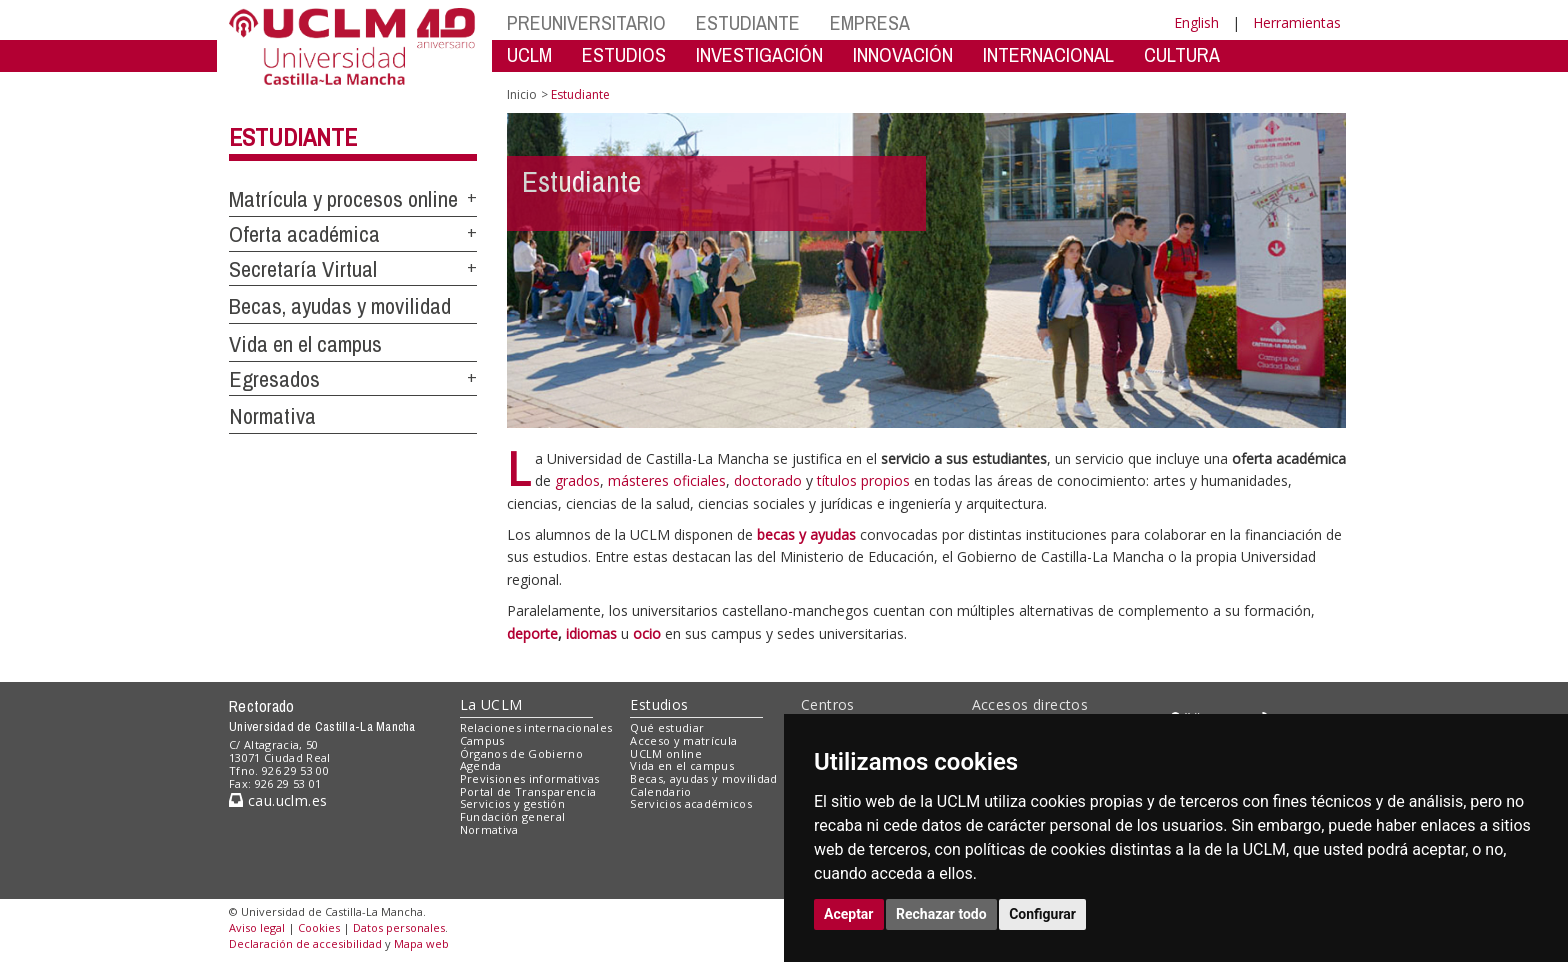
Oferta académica (304, 234)
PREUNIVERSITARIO (586, 22)
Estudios (659, 704)
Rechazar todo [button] (941, 914)
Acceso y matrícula (683, 740)
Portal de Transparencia (528, 791)
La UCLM (491, 704)
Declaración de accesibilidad (305, 943)
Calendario (660, 791)
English (1196, 22)
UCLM (529, 54)
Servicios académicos (691, 803)
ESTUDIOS (624, 54)
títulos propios (865, 480)
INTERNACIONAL (1048, 54)
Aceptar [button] (849, 914)
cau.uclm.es (278, 800)
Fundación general (513, 816)
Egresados (274, 379)
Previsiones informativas (530, 778)
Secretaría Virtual (303, 269)
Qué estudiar (667, 727)
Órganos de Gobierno (521, 753)
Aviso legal (257, 927)
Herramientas (1297, 22)
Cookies (319, 927)
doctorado (768, 480)
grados (577, 480)
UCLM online (666, 753)
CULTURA (1182, 54)
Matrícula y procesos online (343, 199)
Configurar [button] (1042, 914)
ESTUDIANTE (748, 22)
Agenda (481, 765)
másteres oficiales (667, 480)
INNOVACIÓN (903, 54)
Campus (482, 740)
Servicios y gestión (512, 803)
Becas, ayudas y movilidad (340, 306)
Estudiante (293, 137)
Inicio (522, 94)
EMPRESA (870, 22)
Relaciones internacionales (536, 727)
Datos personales (399, 927)
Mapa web (421, 943)
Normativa (272, 416)
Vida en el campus (305, 344)
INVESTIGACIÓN (759, 54)
